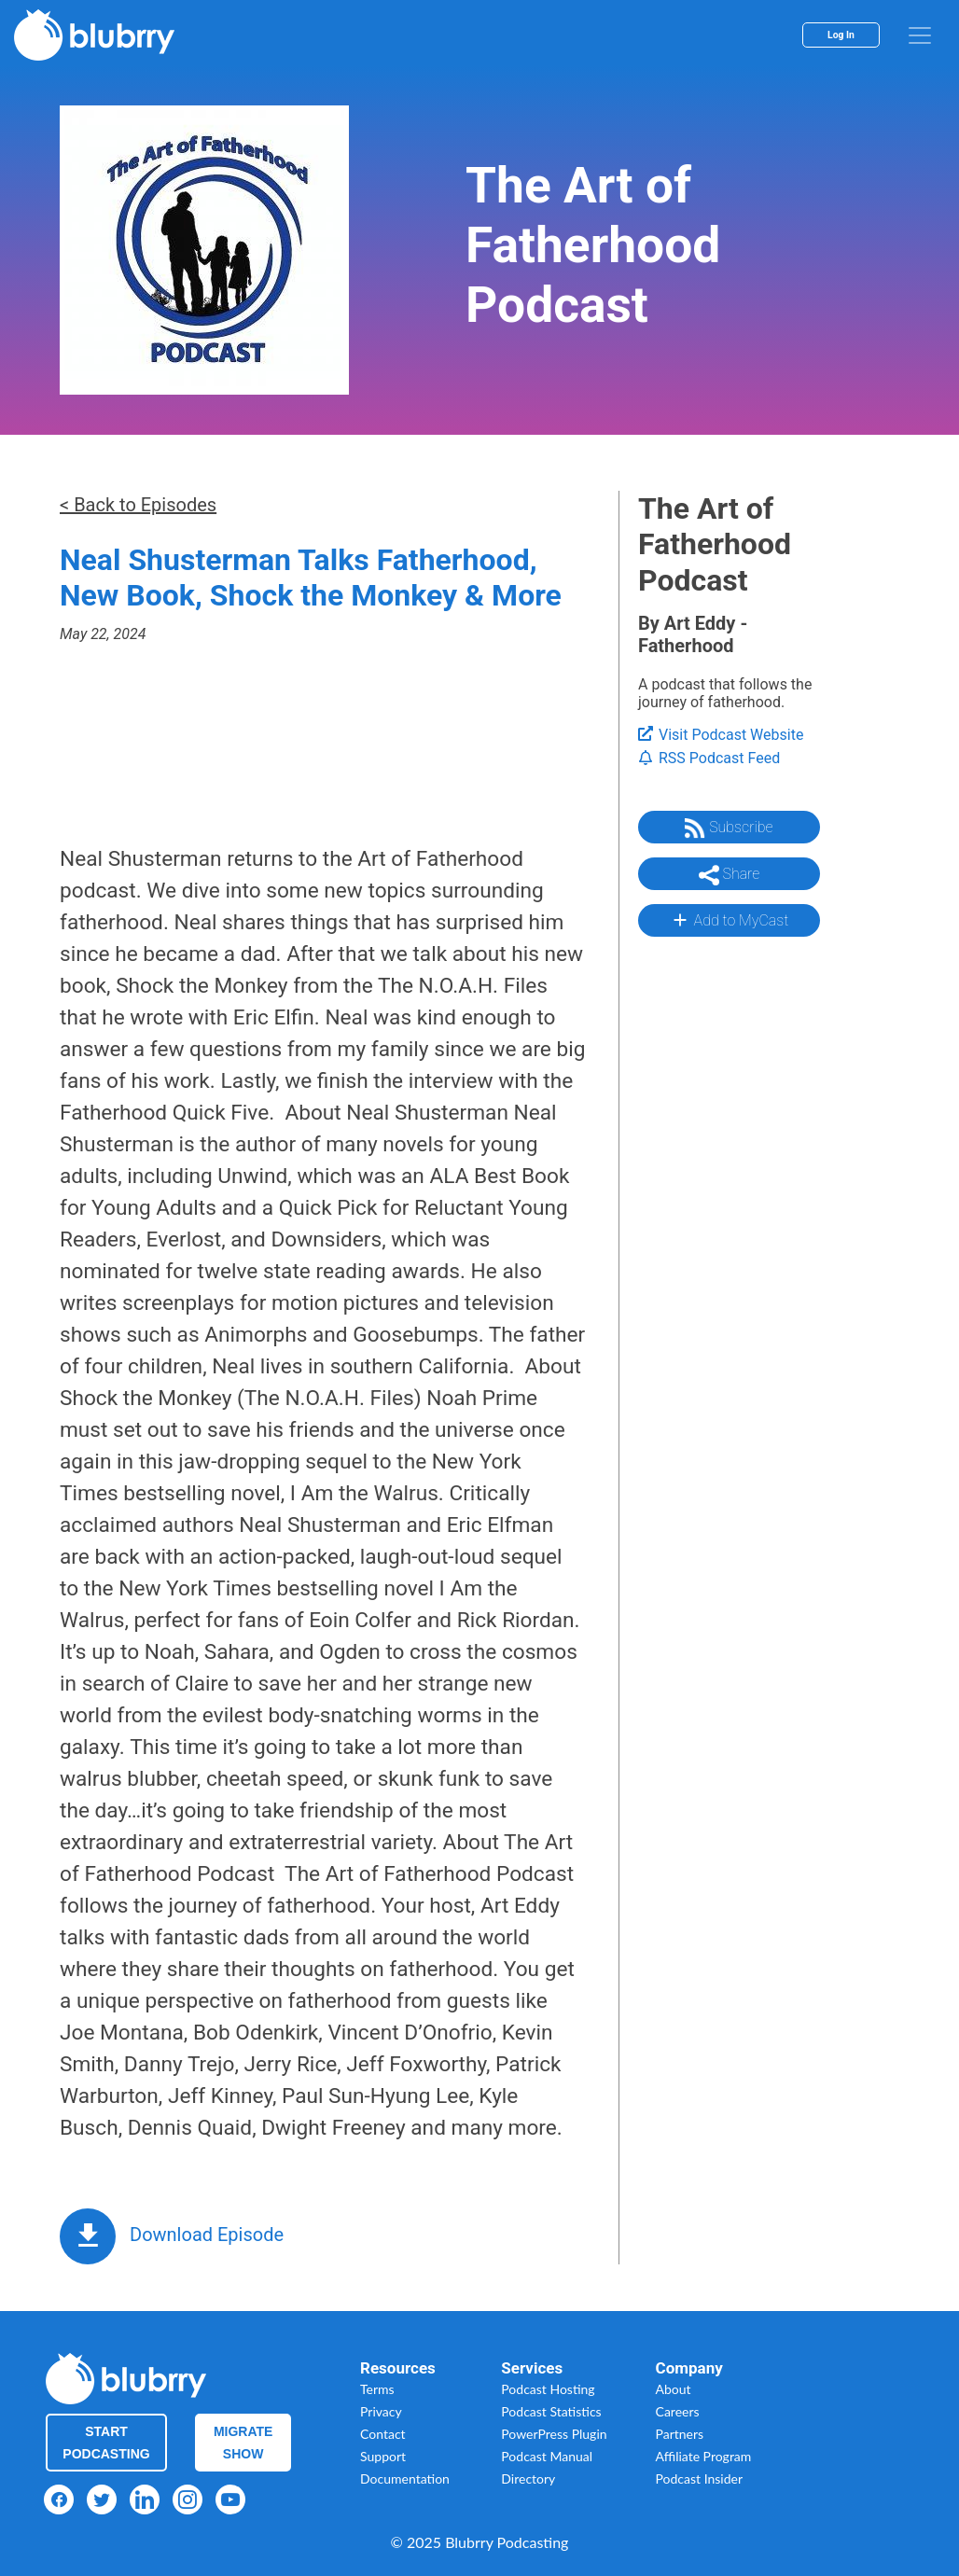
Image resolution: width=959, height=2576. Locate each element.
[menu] (920, 35)
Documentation (405, 2478)
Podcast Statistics (551, 2411)
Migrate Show (243, 2442)
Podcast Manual (546, 2456)
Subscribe (728, 828)
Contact (383, 2434)
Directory (528, 2478)
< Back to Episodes (138, 505)
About (673, 2389)
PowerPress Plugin (553, 2434)
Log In (841, 35)
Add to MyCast (729, 920)
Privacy (381, 2411)
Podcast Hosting (547, 2389)
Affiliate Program (704, 2456)
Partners (680, 2434)
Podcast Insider (700, 2478)
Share (729, 875)
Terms (377, 2389)
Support (383, 2456)
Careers (678, 2411)
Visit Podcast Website (720, 735)
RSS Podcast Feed (709, 758)
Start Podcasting (106, 2442)
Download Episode (207, 2234)
